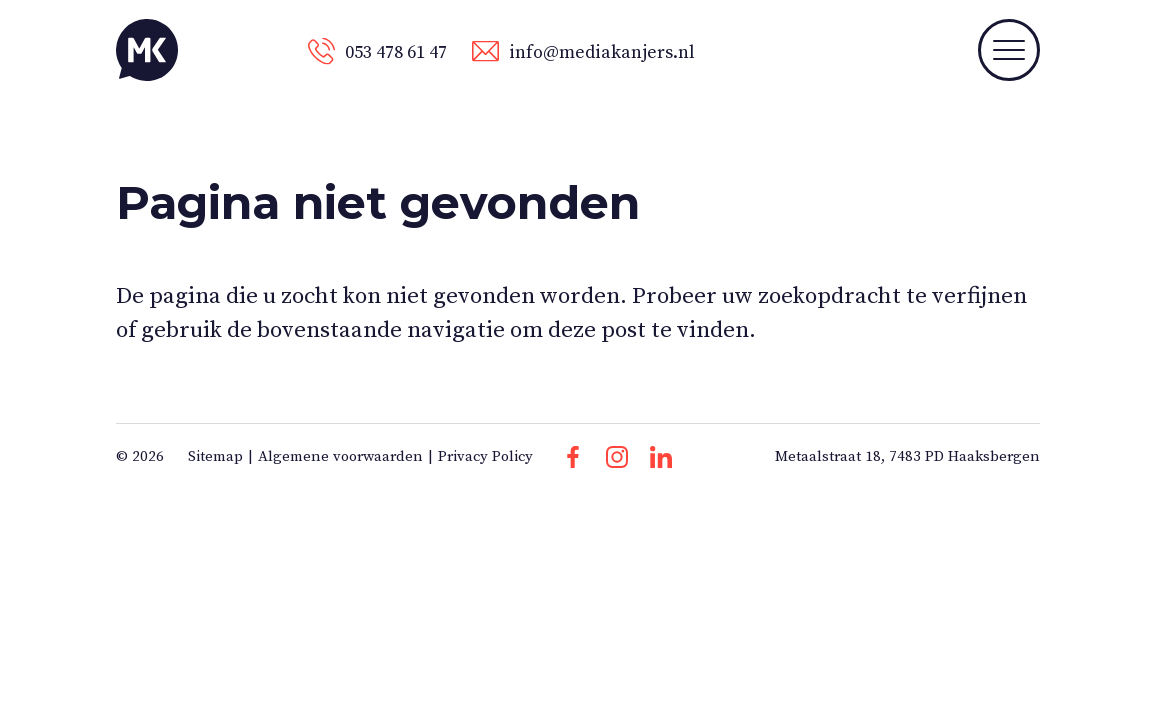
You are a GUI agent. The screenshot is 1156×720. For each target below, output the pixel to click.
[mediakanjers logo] (147, 50)
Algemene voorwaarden (340, 456)
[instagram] (617, 457)
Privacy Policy (485, 456)
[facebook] (573, 457)
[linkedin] (661, 457)
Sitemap (215, 456)
